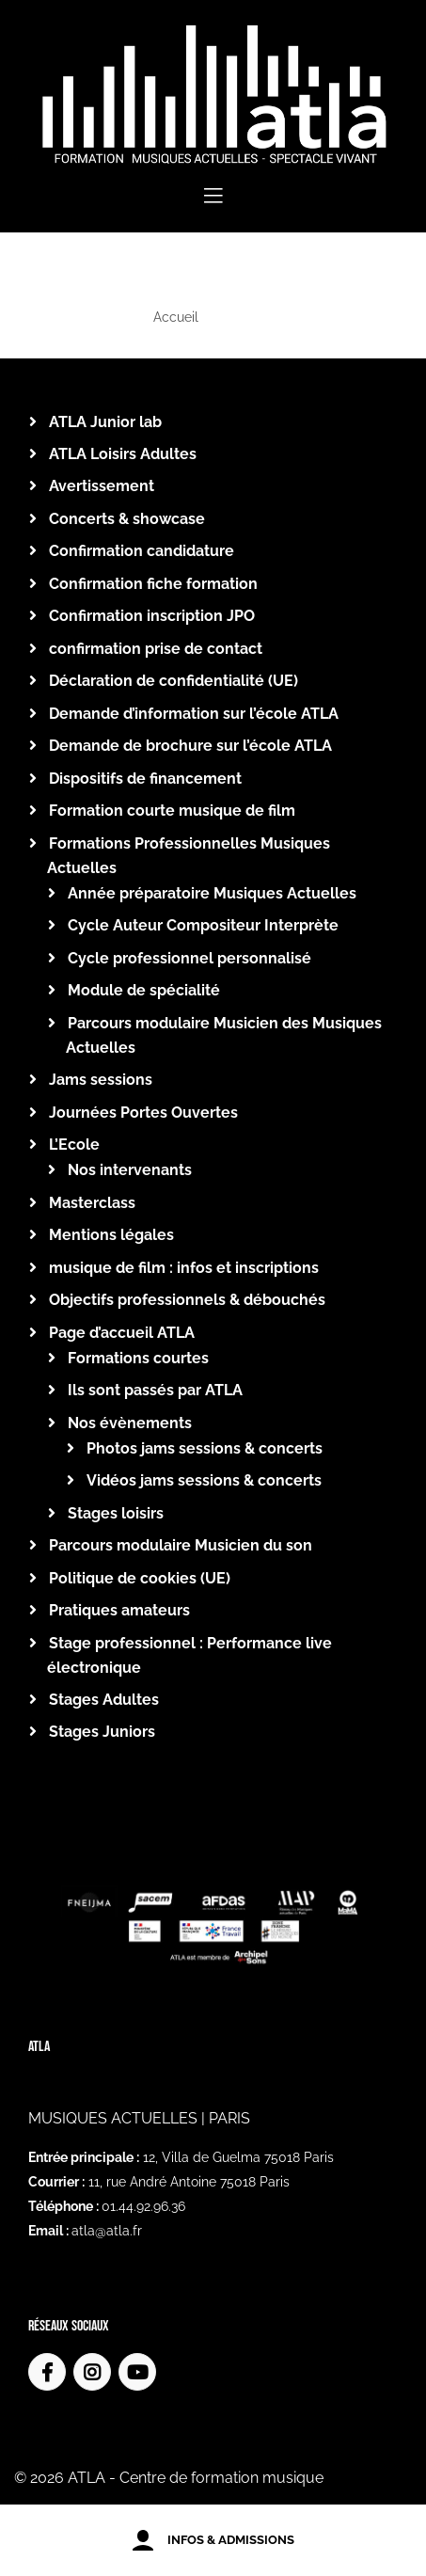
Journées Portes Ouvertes (143, 1112)
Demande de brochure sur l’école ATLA (190, 746)
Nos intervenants (130, 1170)
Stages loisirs (116, 1513)
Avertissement (101, 486)
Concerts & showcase (127, 519)
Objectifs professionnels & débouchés (187, 1300)
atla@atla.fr (106, 2230)
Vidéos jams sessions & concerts (204, 1480)
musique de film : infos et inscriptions (184, 1268)
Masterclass (92, 1203)
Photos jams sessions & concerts (205, 1448)
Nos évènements (130, 1423)
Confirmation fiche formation (153, 584)
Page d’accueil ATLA (122, 1333)
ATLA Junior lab (105, 422)
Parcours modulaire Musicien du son (180, 1545)
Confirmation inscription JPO (152, 616)
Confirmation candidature (141, 551)
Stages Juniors (102, 1732)
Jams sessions (100, 1080)
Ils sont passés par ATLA (155, 1390)
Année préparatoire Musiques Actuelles (212, 893)
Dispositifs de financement (145, 778)
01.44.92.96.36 (143, 2206)
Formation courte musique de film (172, 810)
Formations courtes (138, 1358)
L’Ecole (74, 1144)
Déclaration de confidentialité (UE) (173, 681)
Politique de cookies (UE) (139, 1578)
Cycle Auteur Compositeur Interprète (203, 925)
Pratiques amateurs (119, 1610)
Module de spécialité (144, 990)
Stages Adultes (104, 1700)
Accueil (175, 317)
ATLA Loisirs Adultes (123, 454)
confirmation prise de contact (155, 649)
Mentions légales (111, 1235)
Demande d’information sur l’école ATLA (194, 714)
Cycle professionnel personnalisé (189, 958)
